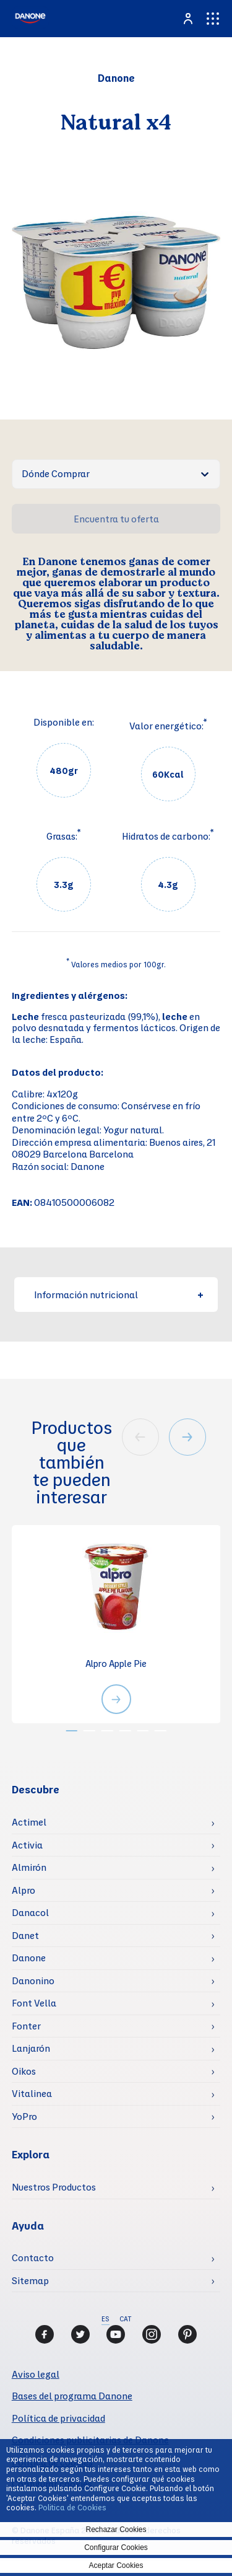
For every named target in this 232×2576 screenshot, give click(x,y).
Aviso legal (35, 2374)
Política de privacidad (58, 2418)
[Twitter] (80, 2334)
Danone (29, 1957)
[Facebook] (44, 2334)
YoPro (24, 2116)
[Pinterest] (187, 2334)
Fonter (26, 2026)
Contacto (33, 2257)
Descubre (35, 1789)
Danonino (33, 1980)
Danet (25, 1935)
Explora (30, 2154)
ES (105, 2318)
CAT (125, 2318)
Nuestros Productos (54, 2187)
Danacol (30, 1912)
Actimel (29, 1822)
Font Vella (34, 2003)
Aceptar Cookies (115, 2565)
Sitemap (30, 2280)
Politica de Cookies (72, 2507)
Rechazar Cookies (115, 2529)
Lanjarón (31, 2048)
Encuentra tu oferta (116, 518)
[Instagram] (151, 2334)
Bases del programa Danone (72, 2395)
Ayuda (28, 2225)
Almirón (29, 1867)
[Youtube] (115, 2334)
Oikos (24, 2071)
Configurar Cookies (116, 2547)
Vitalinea (32, 2093)
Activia (27, 1845)
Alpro (23, 1890)
